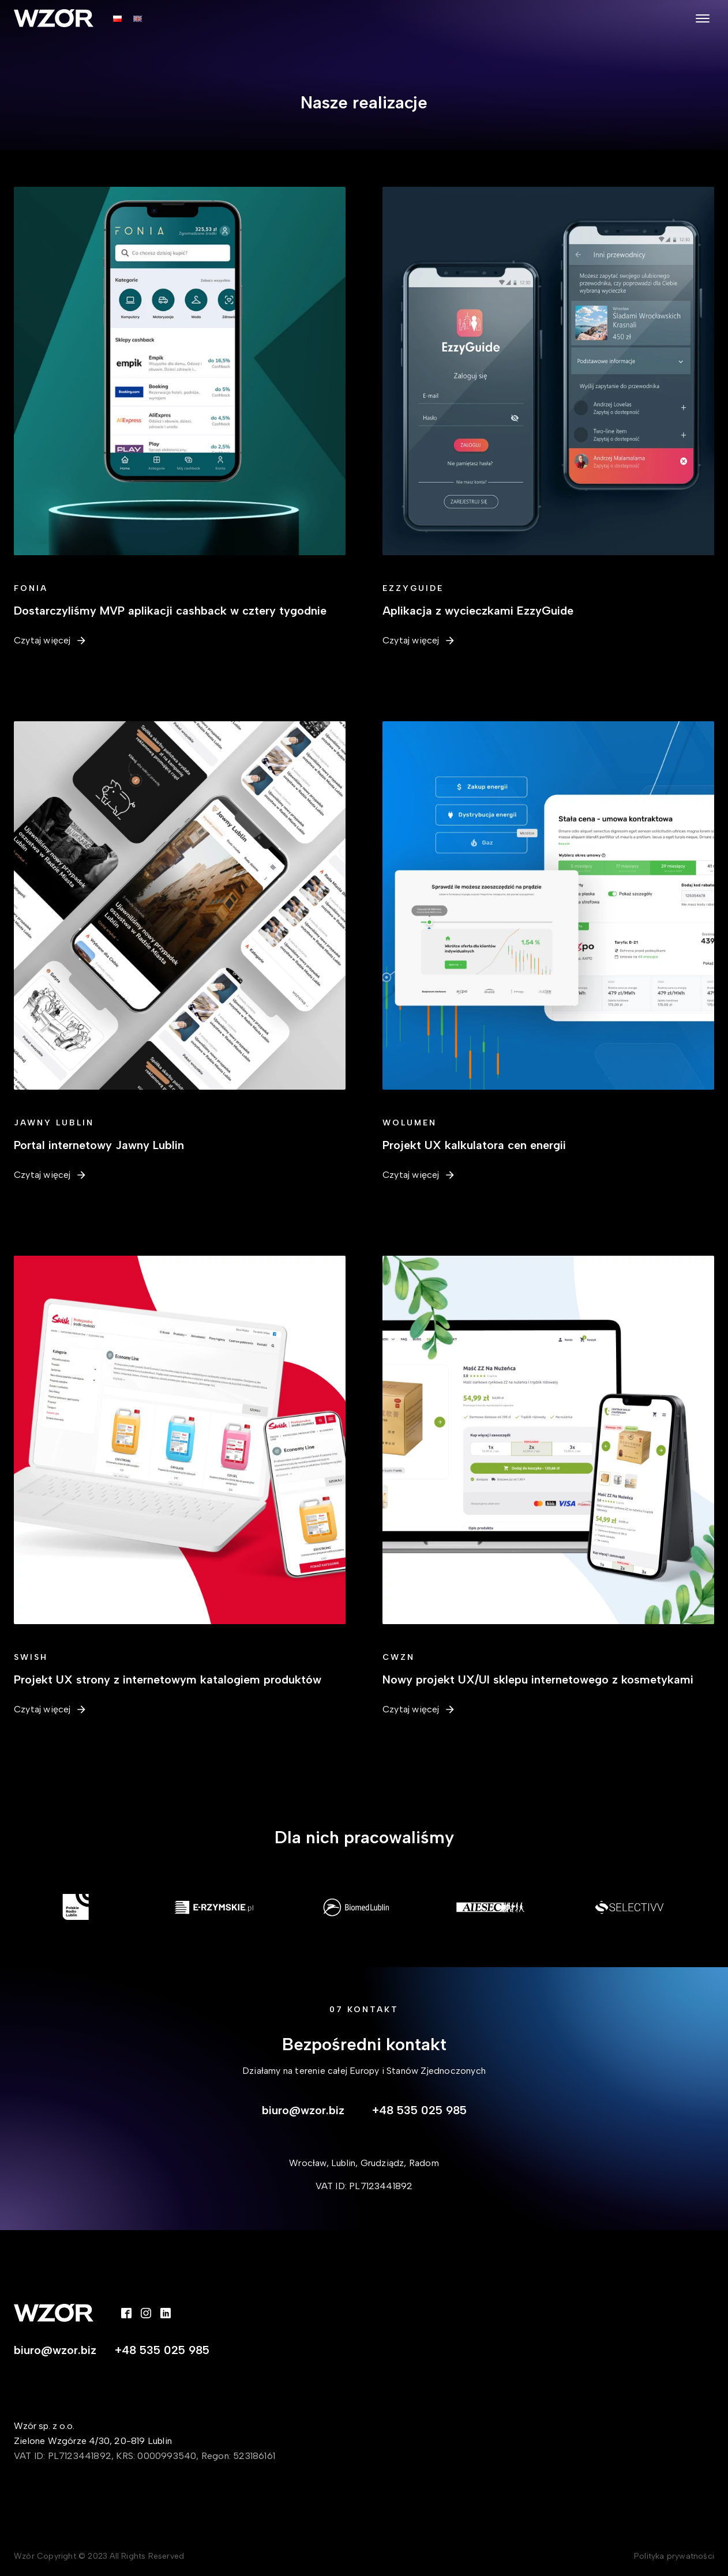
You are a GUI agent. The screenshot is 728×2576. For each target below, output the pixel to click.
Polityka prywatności (674, 2556)
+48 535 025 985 (419, 2110)
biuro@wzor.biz (303, 2110)
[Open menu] (702, 18)
